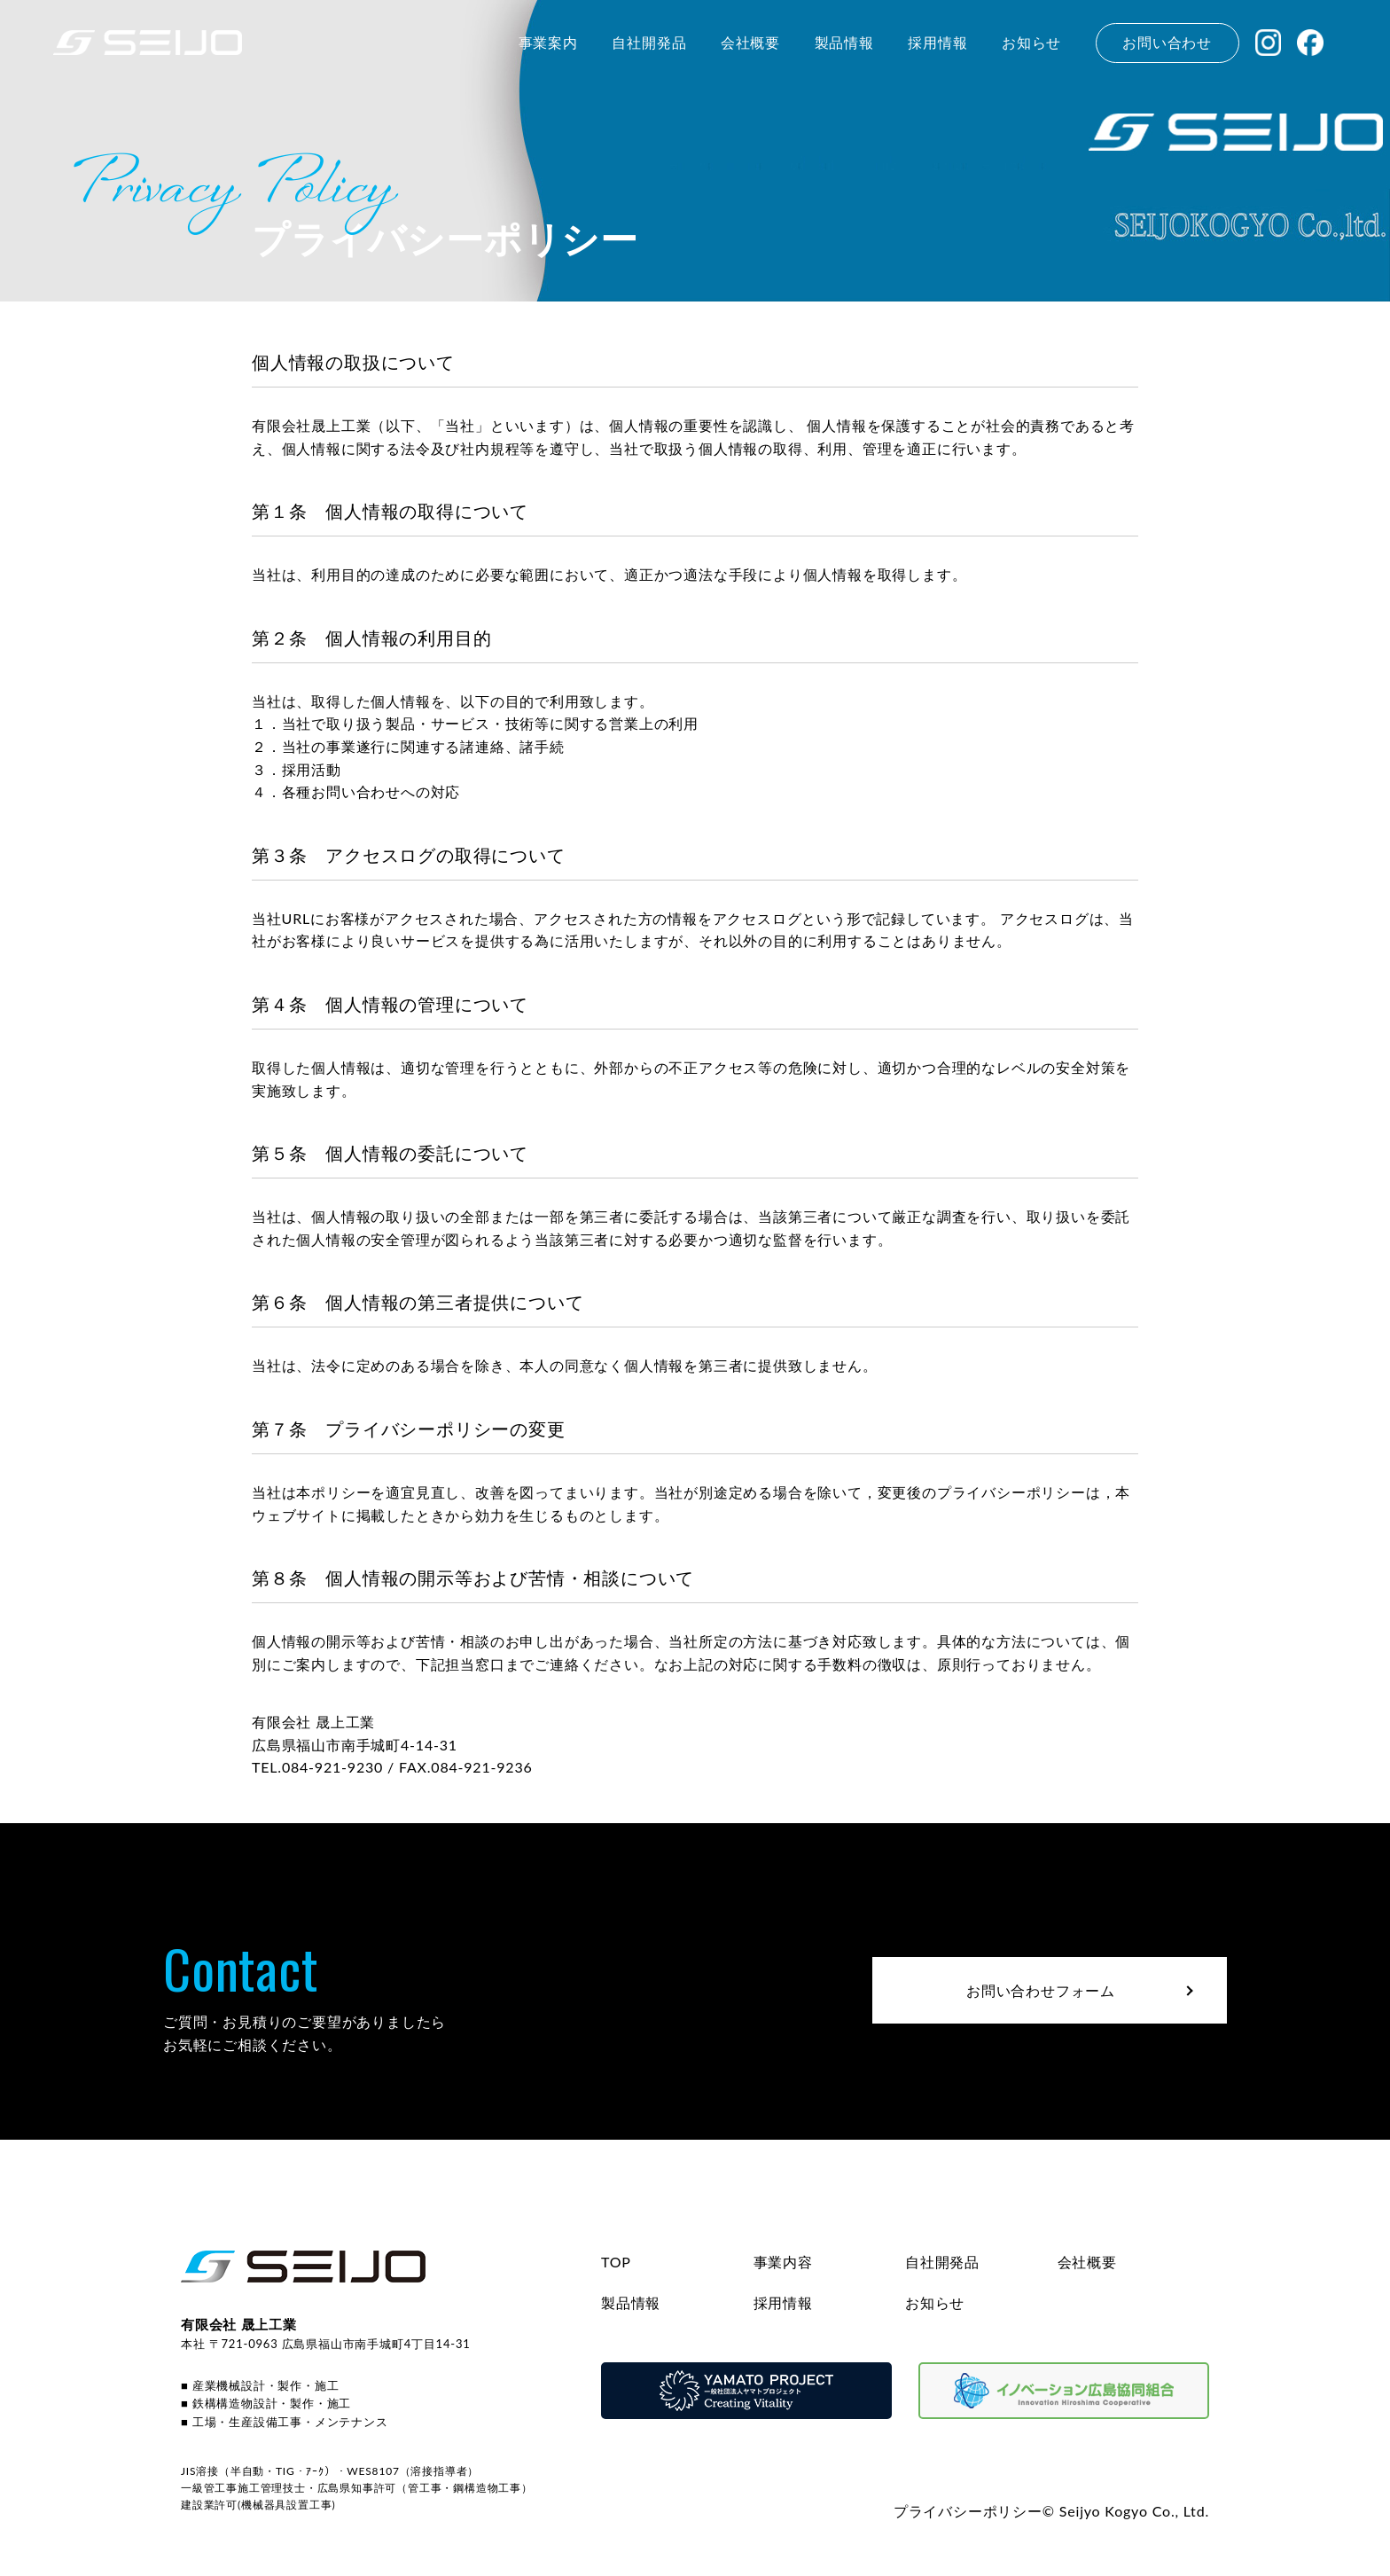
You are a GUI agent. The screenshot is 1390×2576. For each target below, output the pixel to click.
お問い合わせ (1167, 42)
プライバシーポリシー (968, 2510)
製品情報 (630, 2302)
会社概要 (1087, 2261)
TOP (616, 2261)
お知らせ (934, 2302)
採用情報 (783, 2302)
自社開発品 (942, 2261)
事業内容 (783, 2261)
